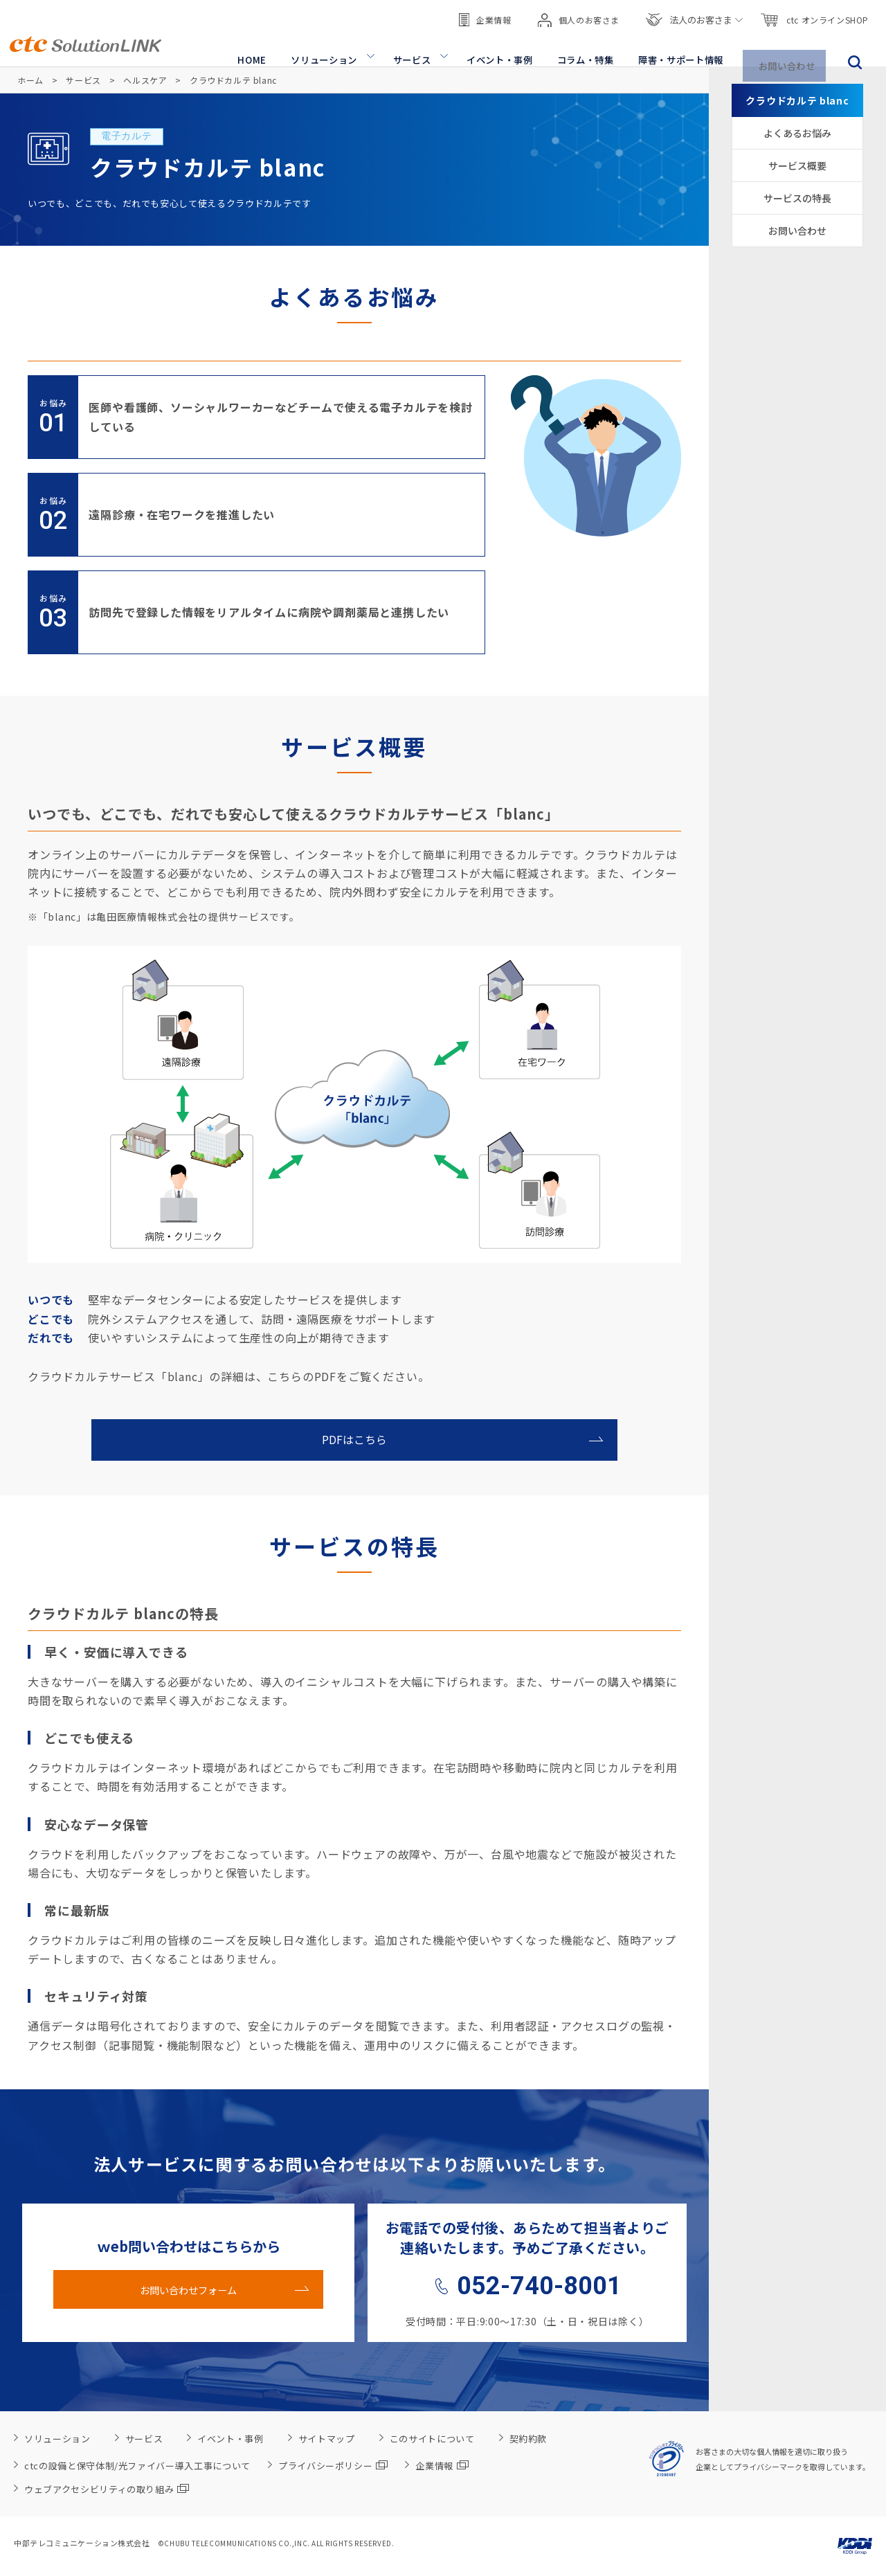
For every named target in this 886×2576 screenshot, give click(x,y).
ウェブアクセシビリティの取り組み (106, 2489)
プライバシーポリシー (333, 2465)
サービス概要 (797, 165)
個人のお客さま (579, 14)
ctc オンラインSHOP (814, 14)
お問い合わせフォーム (188, 2289)
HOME (257, 49)
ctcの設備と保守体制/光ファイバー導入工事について (137, 2465)
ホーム (30, 80)
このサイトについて (432, 2438)
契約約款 (528, 2438)
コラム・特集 (586, 49)
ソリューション (327, 49)
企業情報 (485, 13)
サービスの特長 (797, 198)
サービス (414, 49)
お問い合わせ (789, 49)
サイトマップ (326, 2438)
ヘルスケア (145, 80)
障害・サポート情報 (682, 49)
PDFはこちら (355, 1440)
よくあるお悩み (797, 133)
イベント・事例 (500, 49)
